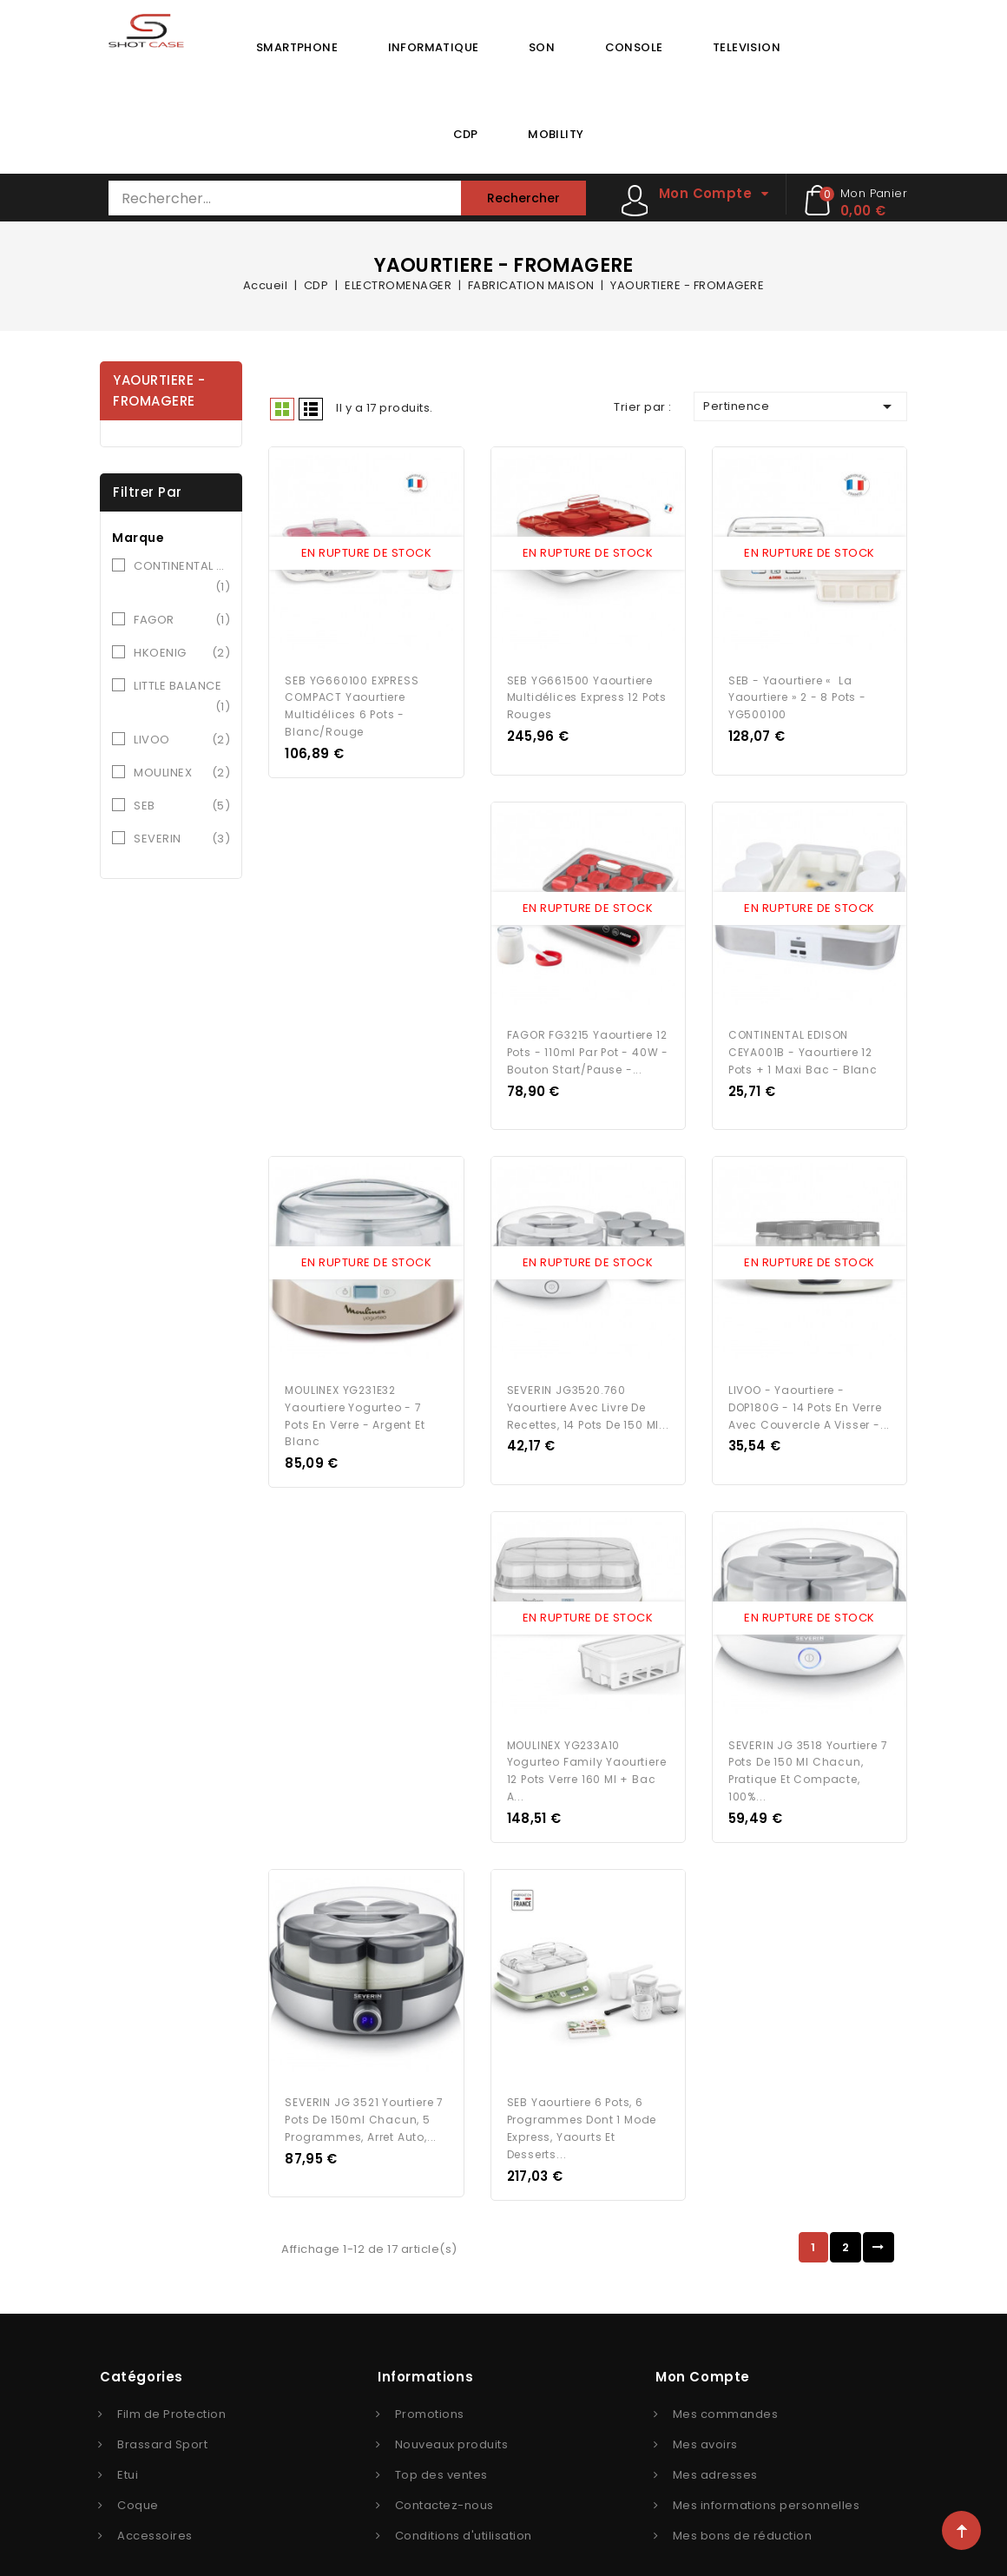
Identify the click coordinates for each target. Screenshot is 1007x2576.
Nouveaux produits (452, 2415)
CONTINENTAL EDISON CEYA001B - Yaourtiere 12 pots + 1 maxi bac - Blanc (803, 1041)
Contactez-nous (444, 2475)
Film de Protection (171, 2384)
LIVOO (182, 740)
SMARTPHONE (297, 47)
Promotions (429, 2384)
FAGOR (182, 620)
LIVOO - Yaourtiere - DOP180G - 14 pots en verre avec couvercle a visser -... (809, 1390)
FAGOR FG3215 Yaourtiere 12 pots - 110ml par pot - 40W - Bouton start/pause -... (587, 1041)
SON (542, 47)
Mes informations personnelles (766, 2475)
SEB (182, 806)
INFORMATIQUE (433, 47)
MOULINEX (182, 773)
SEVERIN (182, 839)
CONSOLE (634, 47)
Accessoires (155, 2506)
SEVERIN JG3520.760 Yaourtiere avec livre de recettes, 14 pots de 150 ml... (588, 1390)
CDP (465, 134)
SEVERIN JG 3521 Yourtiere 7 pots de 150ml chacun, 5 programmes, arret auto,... (364, 2090)
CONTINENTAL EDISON (182, 578)
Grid (282, 409)
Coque (138, 2475)
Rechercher (523, 198)
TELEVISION (746, 47)
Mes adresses (715, 2445)
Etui (127, 2445)
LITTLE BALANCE (182, 697)
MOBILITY (555, 134)
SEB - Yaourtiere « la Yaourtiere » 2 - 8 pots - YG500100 (797, 692)
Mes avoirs (705, 2415)
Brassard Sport (162, 2415)
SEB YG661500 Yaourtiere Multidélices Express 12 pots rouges (587, 692)
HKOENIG (182, 653)
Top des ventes (441, 2445)
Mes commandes (726, 2384)
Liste (310, 409)
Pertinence (800, 406)
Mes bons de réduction (743, 2506)
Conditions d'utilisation (463, 2506)
